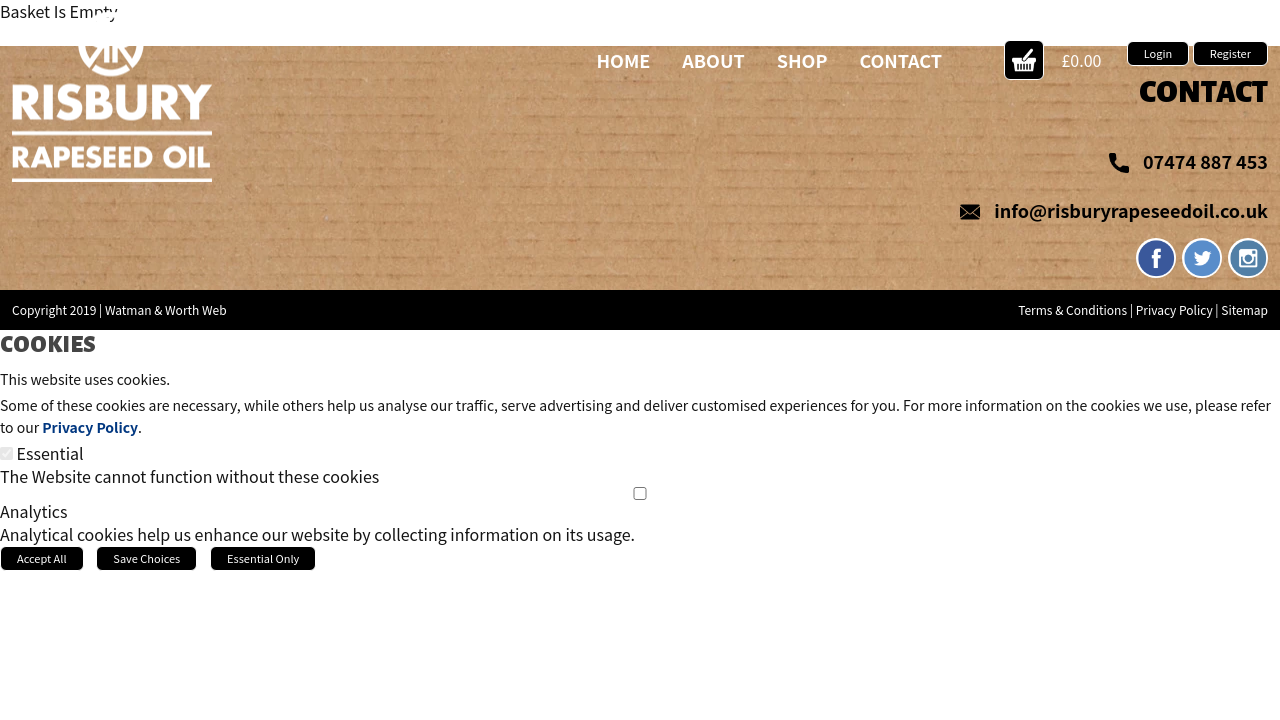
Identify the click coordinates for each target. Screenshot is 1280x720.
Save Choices (146, 558)
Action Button (1024, 60)
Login (1158, 53)
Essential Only (263, 558)
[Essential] (6, 453)
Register (1230, 53)
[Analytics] (640, 493)
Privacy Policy (1174, 309)
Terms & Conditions (1072, 309)
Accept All (42, 558)
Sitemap (1244, 309)
